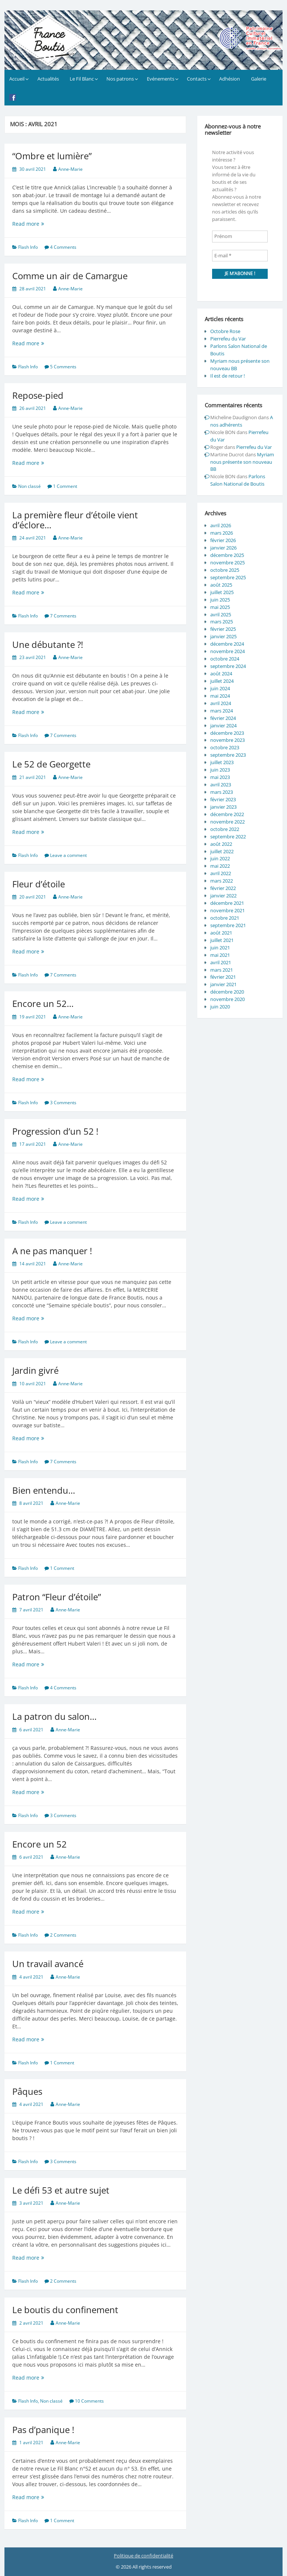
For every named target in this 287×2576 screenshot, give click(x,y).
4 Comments (63, 247)
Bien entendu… (43, 1490)
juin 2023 (220, 769)
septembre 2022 (228, 836)
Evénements (160, 78)
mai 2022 (220, 866)
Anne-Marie (70, 169)
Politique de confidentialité (143, 2555)
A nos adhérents (241, 421)
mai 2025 (220, 607)
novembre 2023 (227, 740)
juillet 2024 (222, 681)
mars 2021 (221, 969)
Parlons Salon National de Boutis (237, 480)
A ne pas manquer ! (52, 1251)
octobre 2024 (224, 658)
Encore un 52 (39, 1844)
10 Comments (89, 2401)
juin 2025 (220, 599)
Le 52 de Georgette (51, 764)
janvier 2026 (223, 547)
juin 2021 (220, 947)
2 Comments (63, 1935)
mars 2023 (221, 792)
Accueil (16, 78)
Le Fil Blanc (82, 78)
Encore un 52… (43, 1003)
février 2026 (223, 540)
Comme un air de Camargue (70, 276)
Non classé (29, 486)
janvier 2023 (223, 806)
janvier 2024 (223, 725)
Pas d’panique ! (43, 2429)
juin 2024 (220, 688)
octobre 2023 (224, 747)
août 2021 (221, 932)
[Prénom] (240, 236)
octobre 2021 (224, 917)
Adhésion (229, 78)
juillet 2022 (222, 851)
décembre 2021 (227, 903)
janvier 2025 (223, 636)
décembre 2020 (227, 991)
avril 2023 (220, 784)
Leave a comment (68, 855)
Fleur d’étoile (38, 884)
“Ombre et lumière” (52, 156)
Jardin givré (35, 1370)
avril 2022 (220, 873)
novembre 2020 (227, 999)
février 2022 (223, 888)
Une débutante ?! (47, 644)
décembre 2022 (227, 814)
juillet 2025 (222, 592)
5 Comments (63, 366)
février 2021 (223, 977)
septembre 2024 (228, 666)
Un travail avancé (47, 1963)
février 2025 (223, 629)
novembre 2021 (227, 910)
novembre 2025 (227, 562)
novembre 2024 (227, 651)
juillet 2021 (222, 940)
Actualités (48, 78)
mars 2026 (221, 532)
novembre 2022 (227, 821)
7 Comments (63, 616)
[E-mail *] (240, 256)
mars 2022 (221, 880)
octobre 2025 (224, 570)
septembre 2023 (228, 754)
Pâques (27, 2091)
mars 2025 (221, 621)
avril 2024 (220, 703)
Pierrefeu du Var (228, 338)
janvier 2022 (223, 895)
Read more (36, 224)
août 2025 (221, 584)
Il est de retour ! (227, 375)
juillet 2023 (222, 762)
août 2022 (221, 844)
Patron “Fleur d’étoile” (56, 1597)
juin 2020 (220, 1006)
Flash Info (28, 247)
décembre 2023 (227, 733)
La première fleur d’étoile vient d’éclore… (75, 520)
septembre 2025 (228, 577)
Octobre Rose (225, 331)
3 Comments (63, 1102)
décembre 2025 (227, 555)
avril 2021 (220, 962)
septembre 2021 (228, 925)
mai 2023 (220, 777)
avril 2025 (220, 614)
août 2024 (221, 673)
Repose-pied (37, 395)
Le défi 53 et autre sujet (60, 2190)
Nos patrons (120, 78)
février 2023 (223, 799)
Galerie (258, 78)
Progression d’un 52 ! (55, 1131)
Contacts (197, 78)
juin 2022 (220, 858)
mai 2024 (220, 695)
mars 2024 (221, 710)
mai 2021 (220, 955)
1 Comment (65, 486)
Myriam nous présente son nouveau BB (242, 462)
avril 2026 (220, 525)
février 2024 (223, 718)
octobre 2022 (224, 829)
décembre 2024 (227, 643)
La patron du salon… (54, 1716)
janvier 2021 (223, 984)
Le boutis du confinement (65, 2309)
